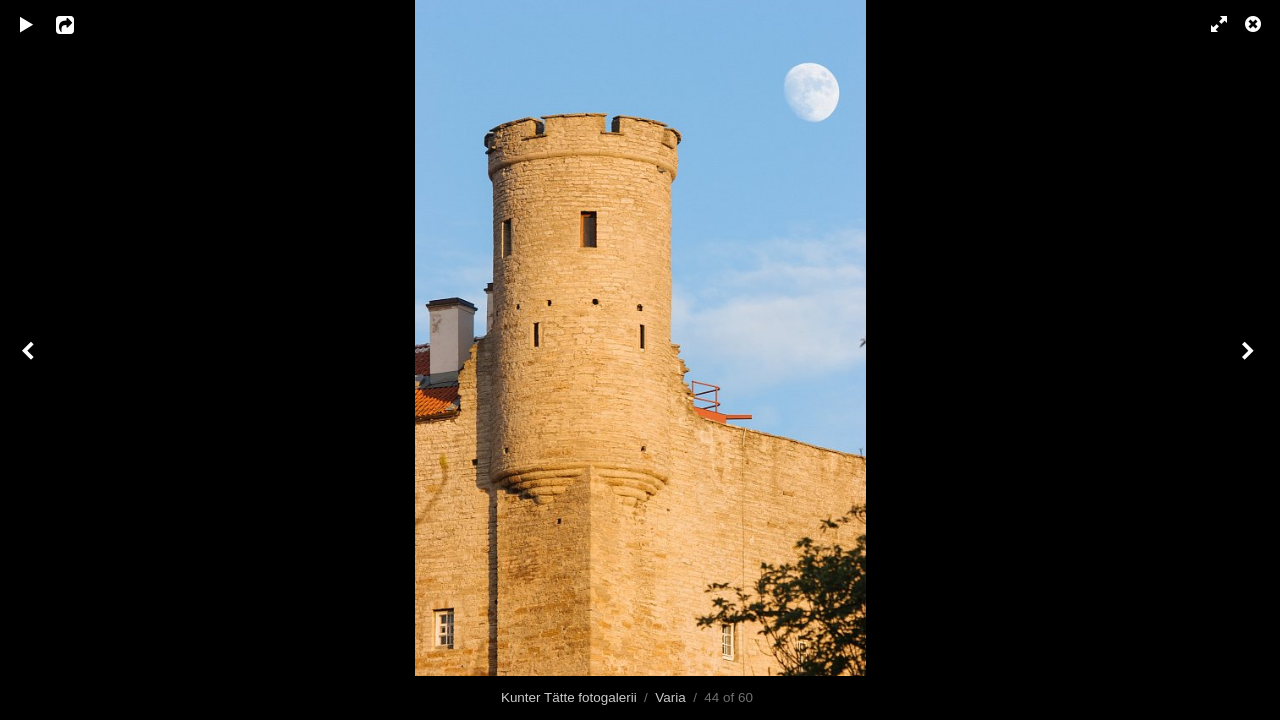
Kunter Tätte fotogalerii (569, 697)
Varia (670, 697)
